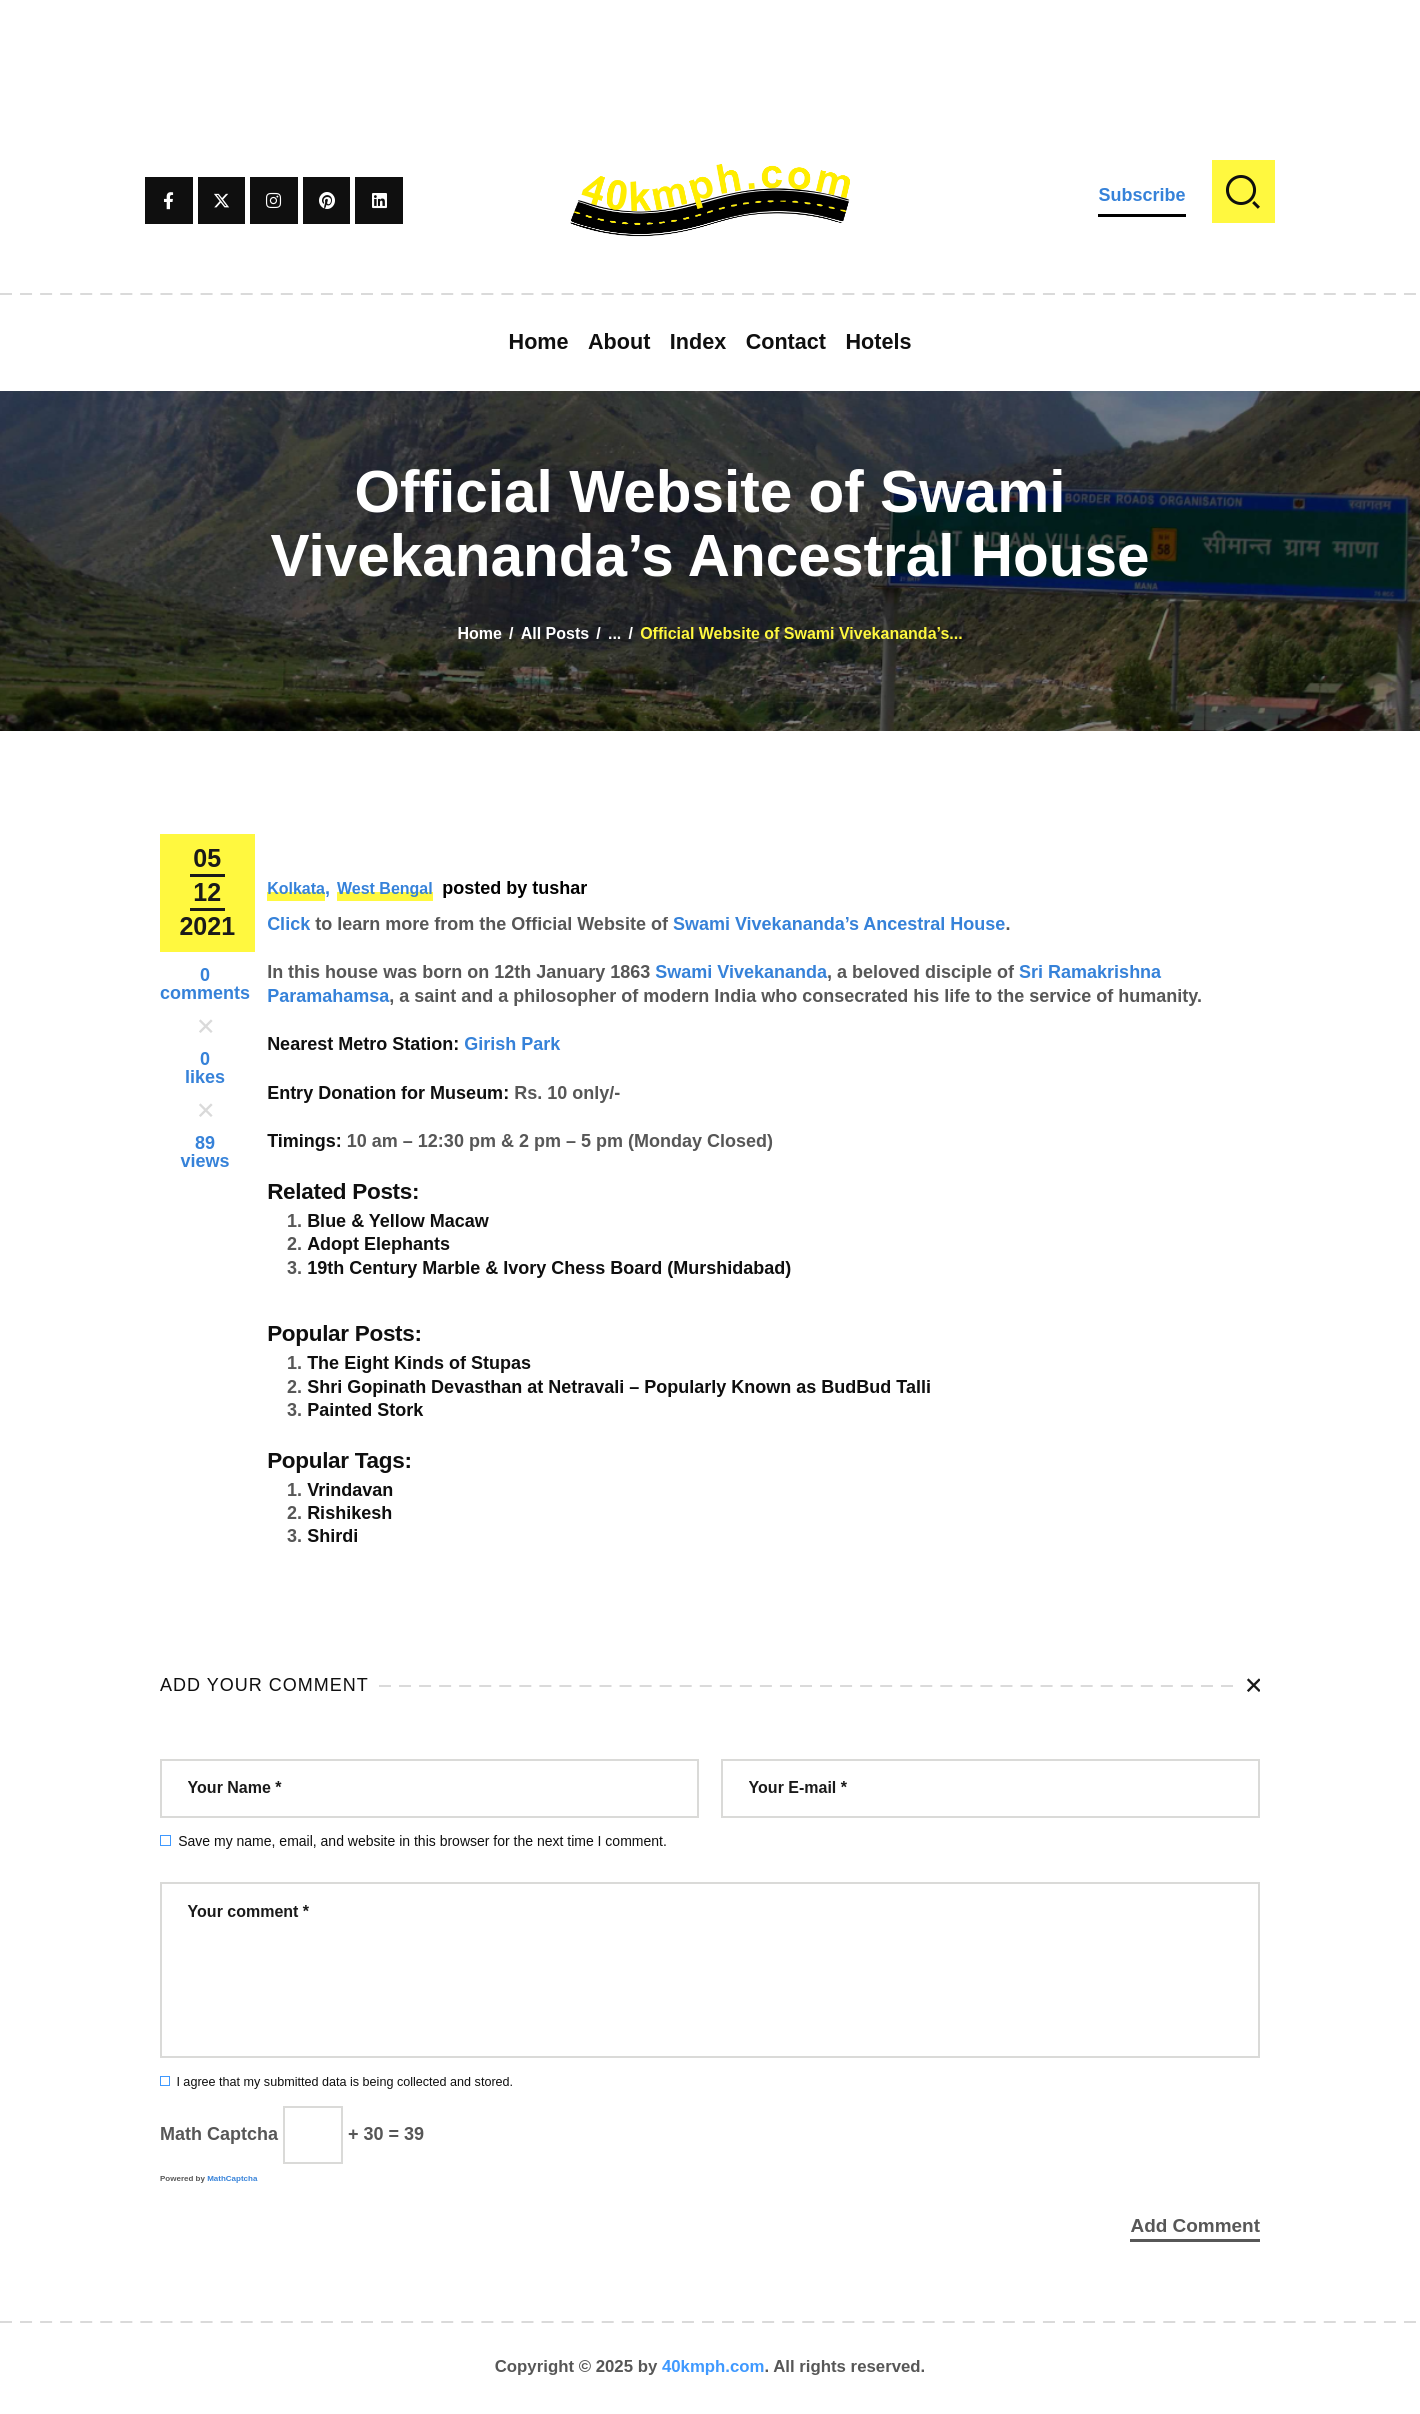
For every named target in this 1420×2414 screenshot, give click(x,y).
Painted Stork (365, 1410)
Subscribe (1141, 195)
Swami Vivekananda (741, 972)
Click (288, 924)
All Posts (555, 633)
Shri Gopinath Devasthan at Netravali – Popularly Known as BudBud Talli (619, 1387)
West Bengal (385, 888)
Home (479, 633)
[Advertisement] (710, 45)
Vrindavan (350, 1490)
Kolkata (296, 888)
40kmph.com (713, 2368)
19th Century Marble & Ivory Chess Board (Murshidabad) (549, 1268)
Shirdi (332, 1536)
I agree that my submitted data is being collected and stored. (344, 2082)
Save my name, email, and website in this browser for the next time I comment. (422, 1841)
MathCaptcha (232, 2178)
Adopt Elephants (378, 1244)
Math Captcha (219, 2134)
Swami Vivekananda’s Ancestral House (839, 924)
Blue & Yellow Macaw (398, 1221)
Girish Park (512, 1044)
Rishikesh (349, 1513)
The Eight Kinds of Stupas (419, 1363)
